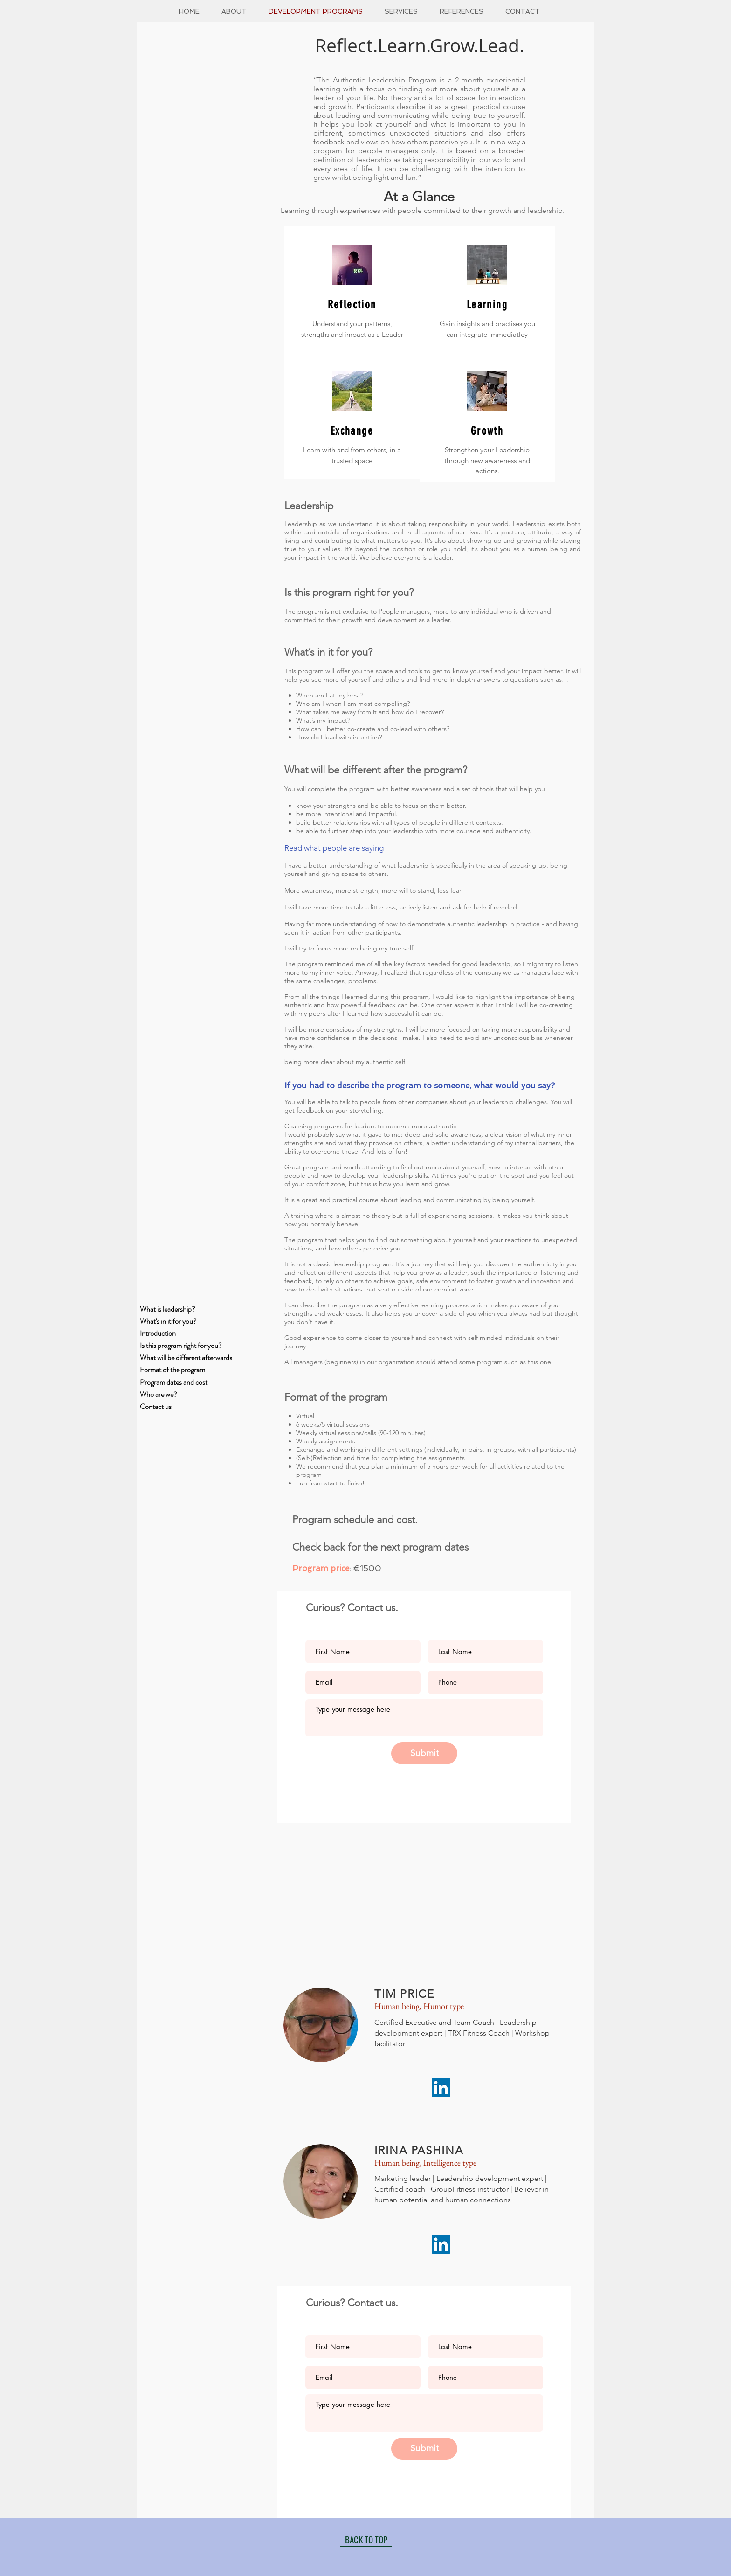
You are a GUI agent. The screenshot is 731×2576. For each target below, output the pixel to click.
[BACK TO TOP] (366, 2540)
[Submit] (424, 1753)
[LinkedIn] (441, 2087)
